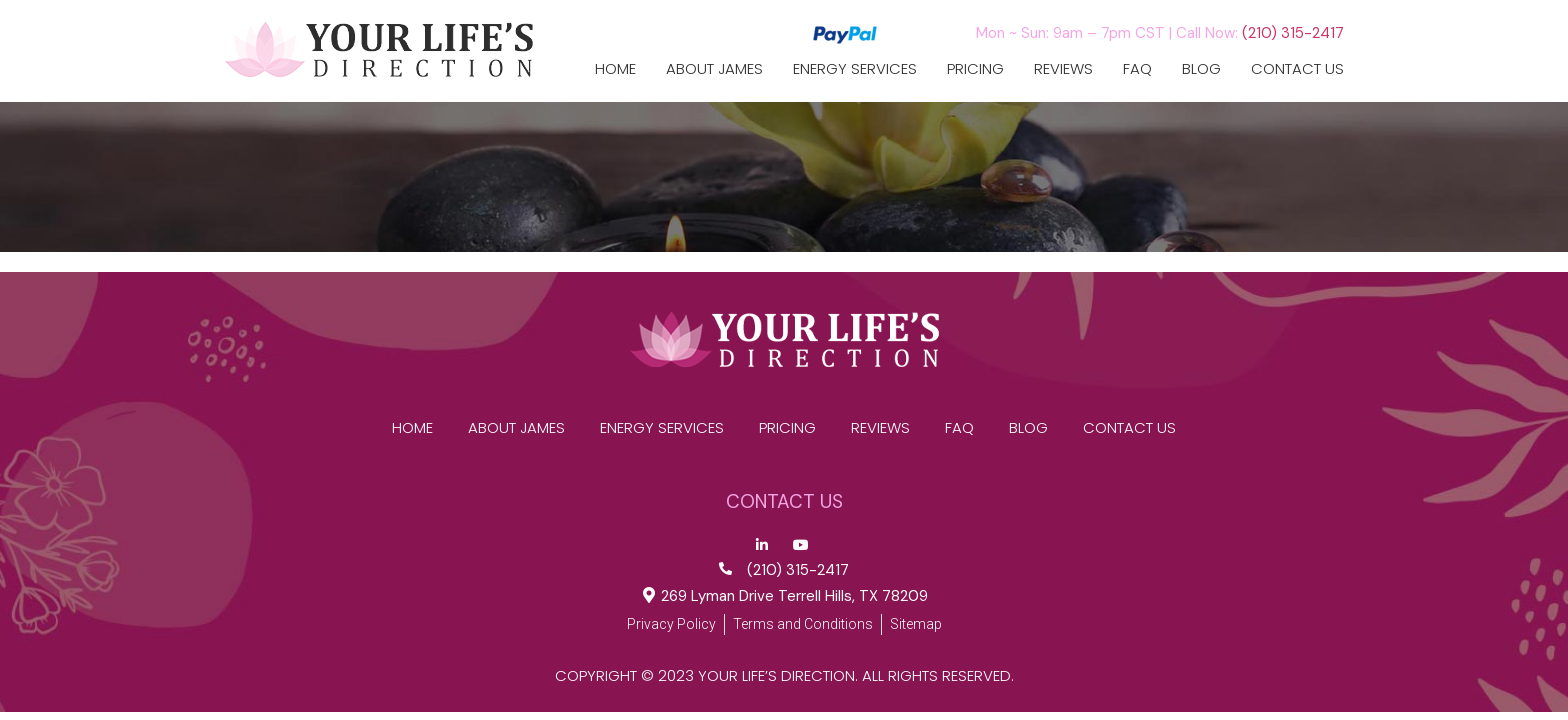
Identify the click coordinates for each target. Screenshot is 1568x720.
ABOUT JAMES (714, 69)
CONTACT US (1297, 69)
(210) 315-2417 (1293, 33)
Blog (1201, 69)
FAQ (1137, 69)
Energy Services (855, 69)
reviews (1063, 69)
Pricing (975, 69)
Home (615, 69)
